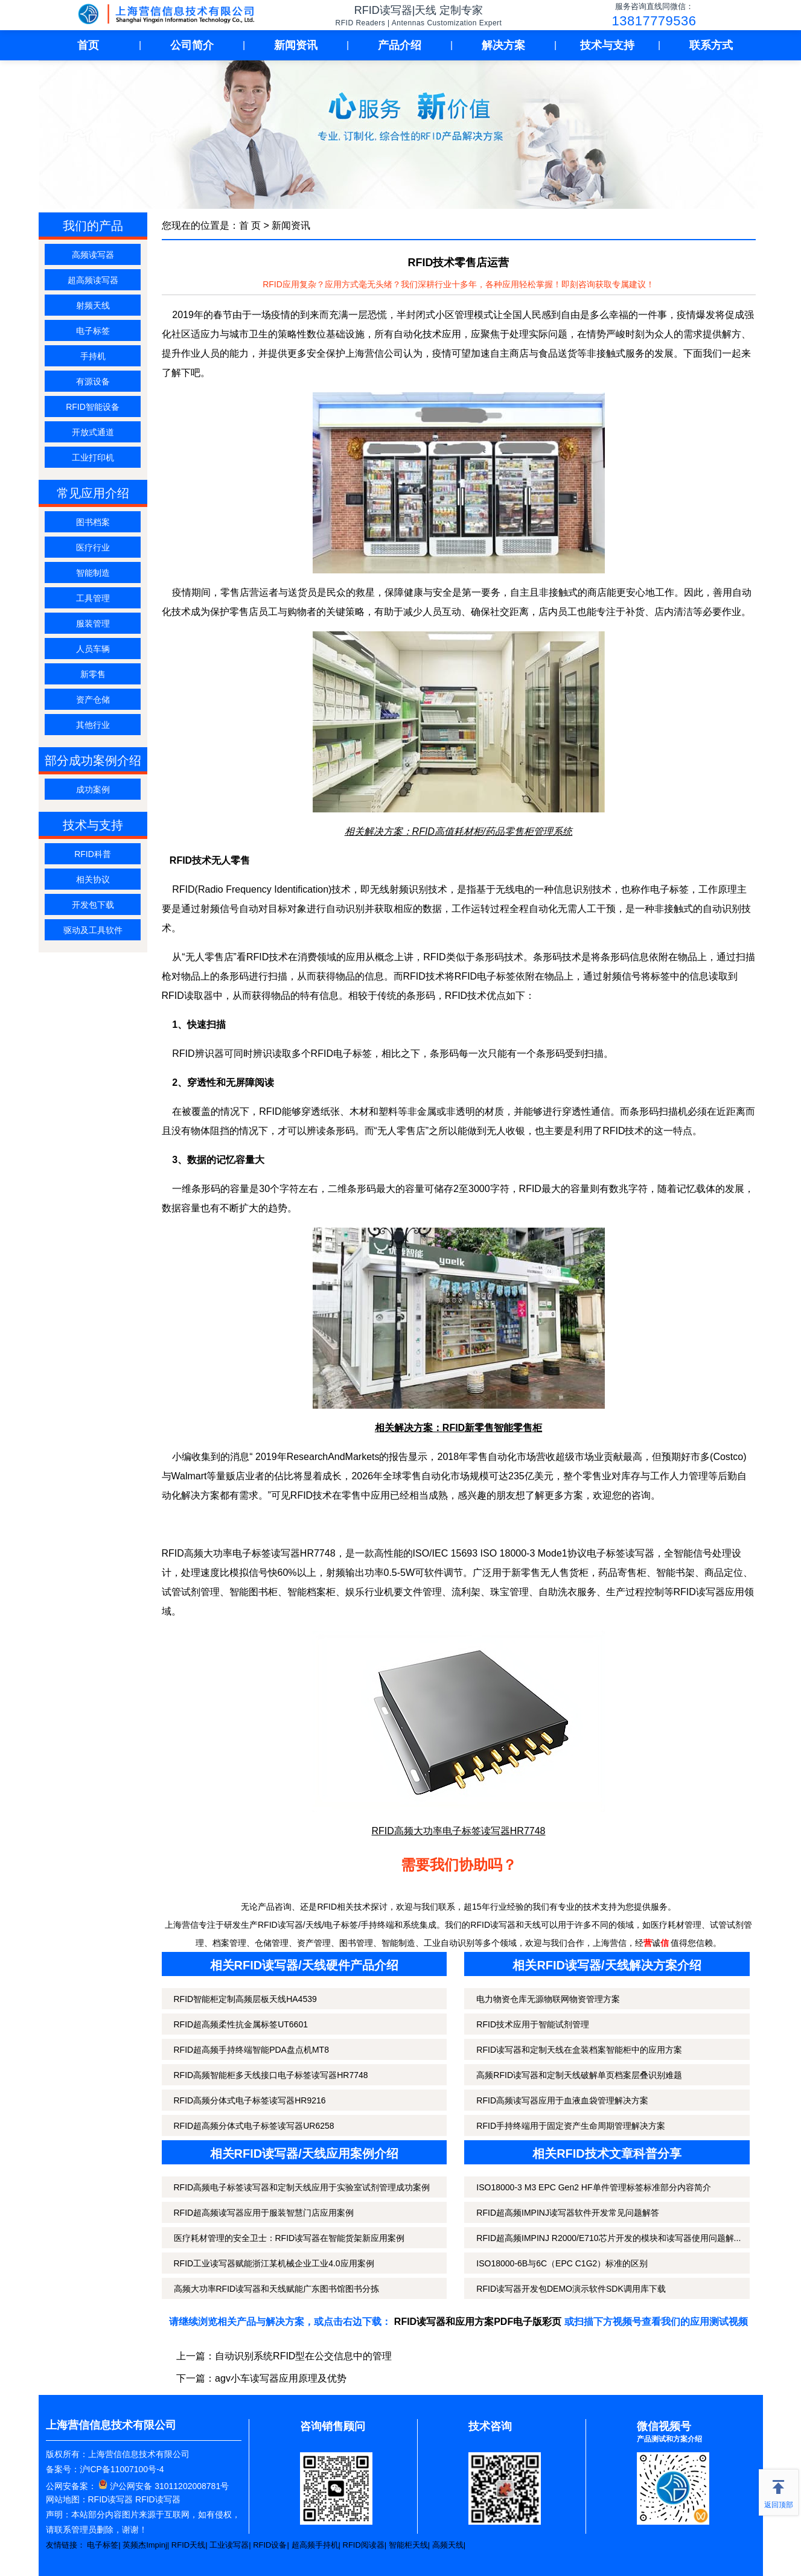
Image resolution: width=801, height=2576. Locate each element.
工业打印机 (93, 457)
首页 (88, 45)
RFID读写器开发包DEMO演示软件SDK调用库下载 (570, 2289)
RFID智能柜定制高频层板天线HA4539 (245, 1999)
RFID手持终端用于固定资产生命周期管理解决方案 (570, 2126)
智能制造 (93, 573)
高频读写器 (93, 255)
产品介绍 (399, 45)
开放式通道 (93, 432)
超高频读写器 (93, 280)
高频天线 (448, 2544)
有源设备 (93, 381)
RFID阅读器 (364, 2544)
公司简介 (192, 45)
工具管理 (93, 598)
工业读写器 (229, 2544)
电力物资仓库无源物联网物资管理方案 (548, 1999)
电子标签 (93, 331)
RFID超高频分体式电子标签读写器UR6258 (254, 2126)
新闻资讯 (296, 45)
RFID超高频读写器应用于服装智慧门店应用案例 (264, 2212)
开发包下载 (93, 905)
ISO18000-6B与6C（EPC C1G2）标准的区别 (562, 2263)
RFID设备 (270, 2544)
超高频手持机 (315, 2544)
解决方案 (503, 45)
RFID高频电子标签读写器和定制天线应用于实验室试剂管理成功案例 (302, 2187)
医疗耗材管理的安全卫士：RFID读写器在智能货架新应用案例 (289, 2238)
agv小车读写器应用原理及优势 (280, 2378)
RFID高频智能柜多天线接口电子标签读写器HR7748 (271, 2075)
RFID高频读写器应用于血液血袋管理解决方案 (562, 2100)
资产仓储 (93, 699)
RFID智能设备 (93, 407)
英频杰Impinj (145, 2544)
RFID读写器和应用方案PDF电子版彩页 (477, 2321)
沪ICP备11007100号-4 (122, 2469)
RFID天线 (188, 2544)
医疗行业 (93, 547)
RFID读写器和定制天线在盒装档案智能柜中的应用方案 (579, 2050)
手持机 (93, 356)
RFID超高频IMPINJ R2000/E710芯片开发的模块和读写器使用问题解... (608, 2238)
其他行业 (93, 725)
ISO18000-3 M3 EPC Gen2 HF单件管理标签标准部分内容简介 (593, 2187)
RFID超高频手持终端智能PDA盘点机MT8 (251, 2050)
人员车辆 (93, 649)
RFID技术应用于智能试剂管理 (532, 2024)
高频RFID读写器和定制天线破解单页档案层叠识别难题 (579, 2075)
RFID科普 (92, 854)
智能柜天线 (408, 2544)
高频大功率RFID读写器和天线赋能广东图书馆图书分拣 (277, 2289)
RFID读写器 (110, 2499)
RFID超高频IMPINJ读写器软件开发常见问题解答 (567, 2212)
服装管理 (93, 623)
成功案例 (93, 789)
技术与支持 (607, 45)
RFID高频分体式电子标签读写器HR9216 (250, 2100)
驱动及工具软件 (93, 930)
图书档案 (93, 522)
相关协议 (93, 879)
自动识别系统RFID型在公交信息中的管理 (303, 2356)
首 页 (250, 225)
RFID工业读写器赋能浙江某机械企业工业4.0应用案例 (274, 2263)
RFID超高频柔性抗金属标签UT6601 (241, 2024)
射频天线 (93, 305)
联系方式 (711, 45)
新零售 (93, 674)
